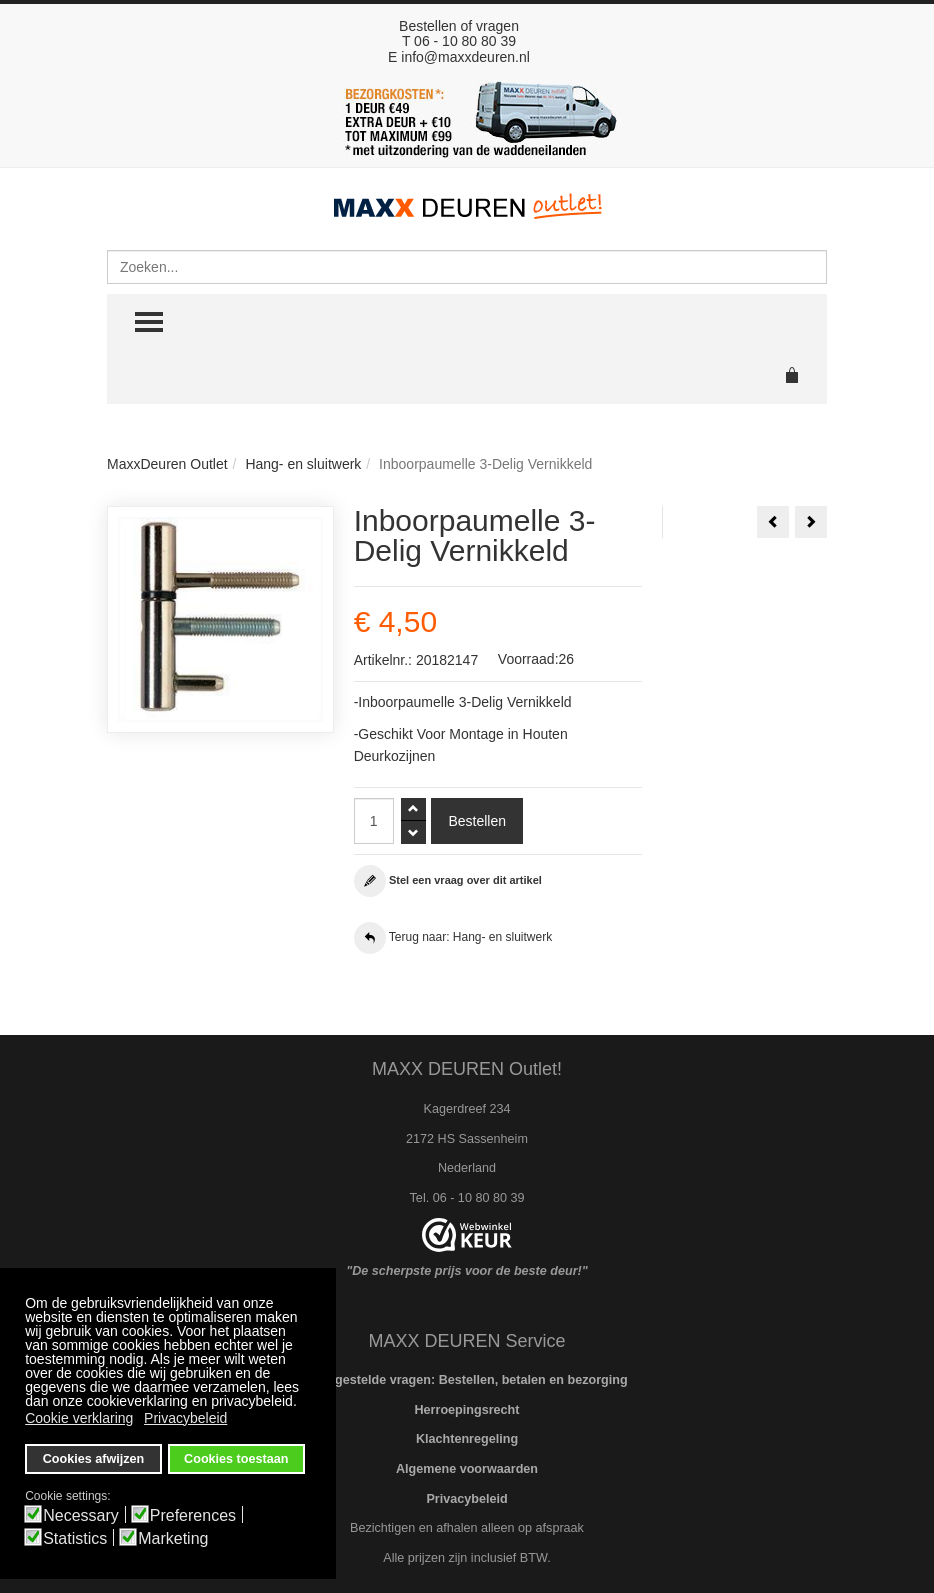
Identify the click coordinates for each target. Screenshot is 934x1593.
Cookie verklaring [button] (79, 1418)
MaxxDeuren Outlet (167, 464)
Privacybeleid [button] (185, 1418)
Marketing (173, 1539)
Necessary (81, 1516)
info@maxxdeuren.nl (465, 57)
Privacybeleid (466, 1499)
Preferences (193, 1516)
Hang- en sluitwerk (303, 464)
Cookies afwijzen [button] (93, 1459)
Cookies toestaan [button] (236, 1459)
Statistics (75, 1539)
